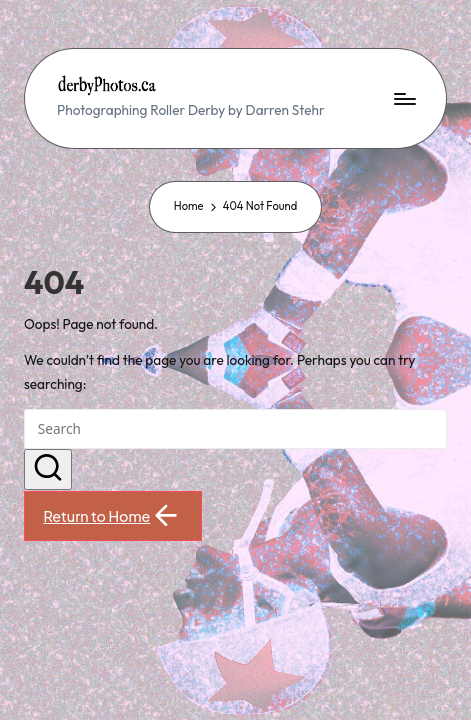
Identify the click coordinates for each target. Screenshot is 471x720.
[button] (48, 470)
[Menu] (404, 98)
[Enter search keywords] (235, 429)
